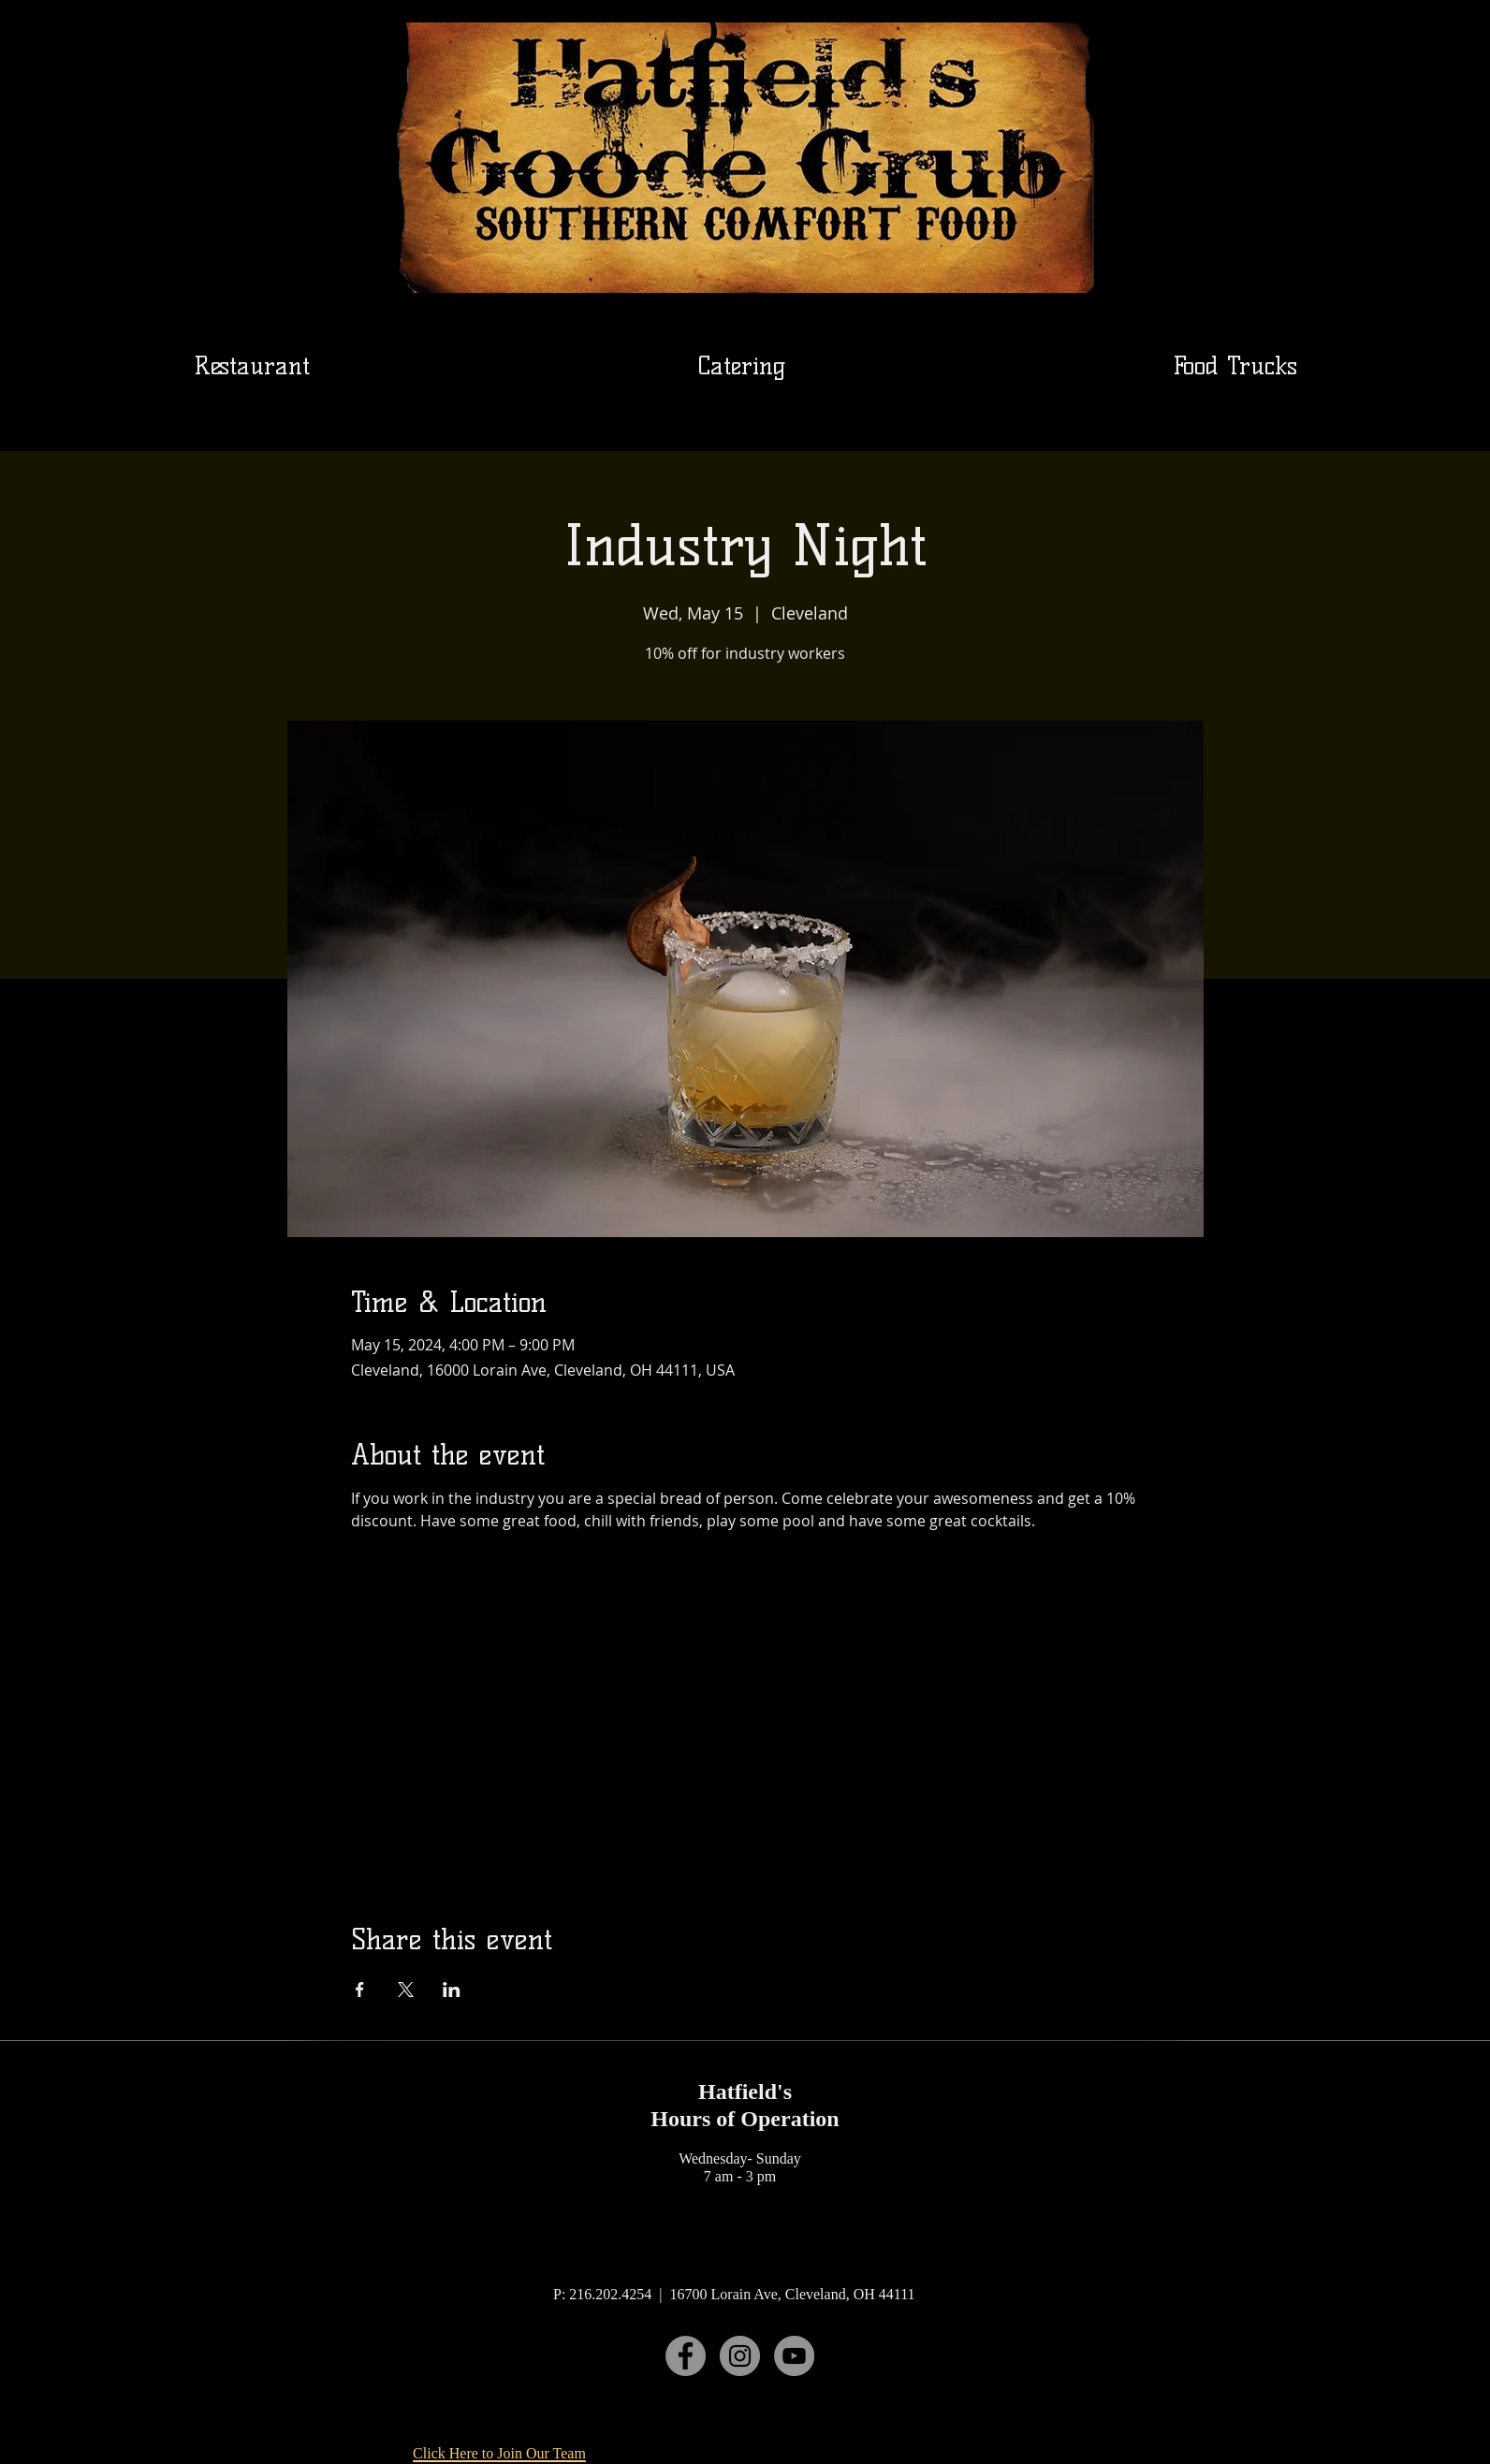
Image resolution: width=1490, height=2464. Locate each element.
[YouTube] (794, 2356)
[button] (741, 366)
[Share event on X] (406, 1989)
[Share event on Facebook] (360, 1989)
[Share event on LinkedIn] (451, 1989)
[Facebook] (685, 2356)
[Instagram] (740, 2356)
